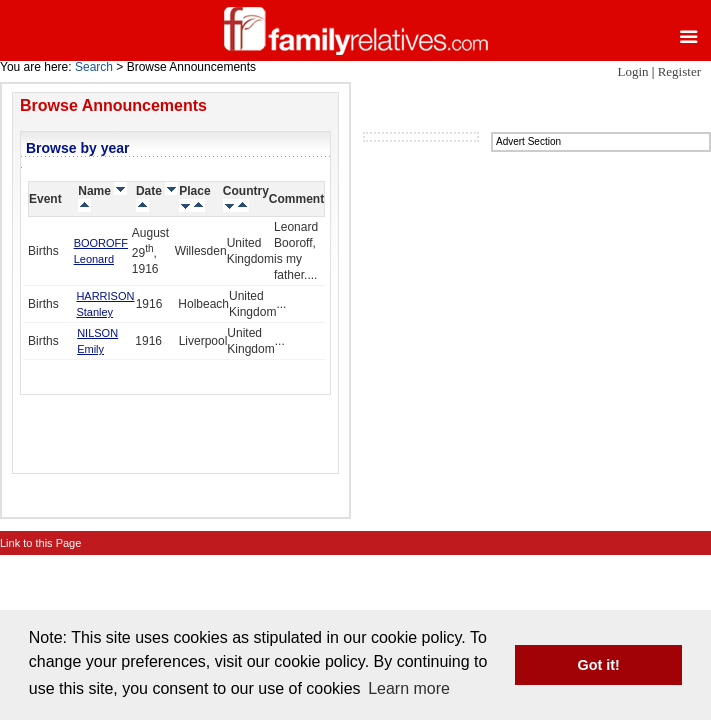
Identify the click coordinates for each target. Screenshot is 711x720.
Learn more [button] (409, 688)
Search (94, 67)
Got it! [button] (599, 665)
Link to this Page (40, 543)
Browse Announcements (113, 105)
